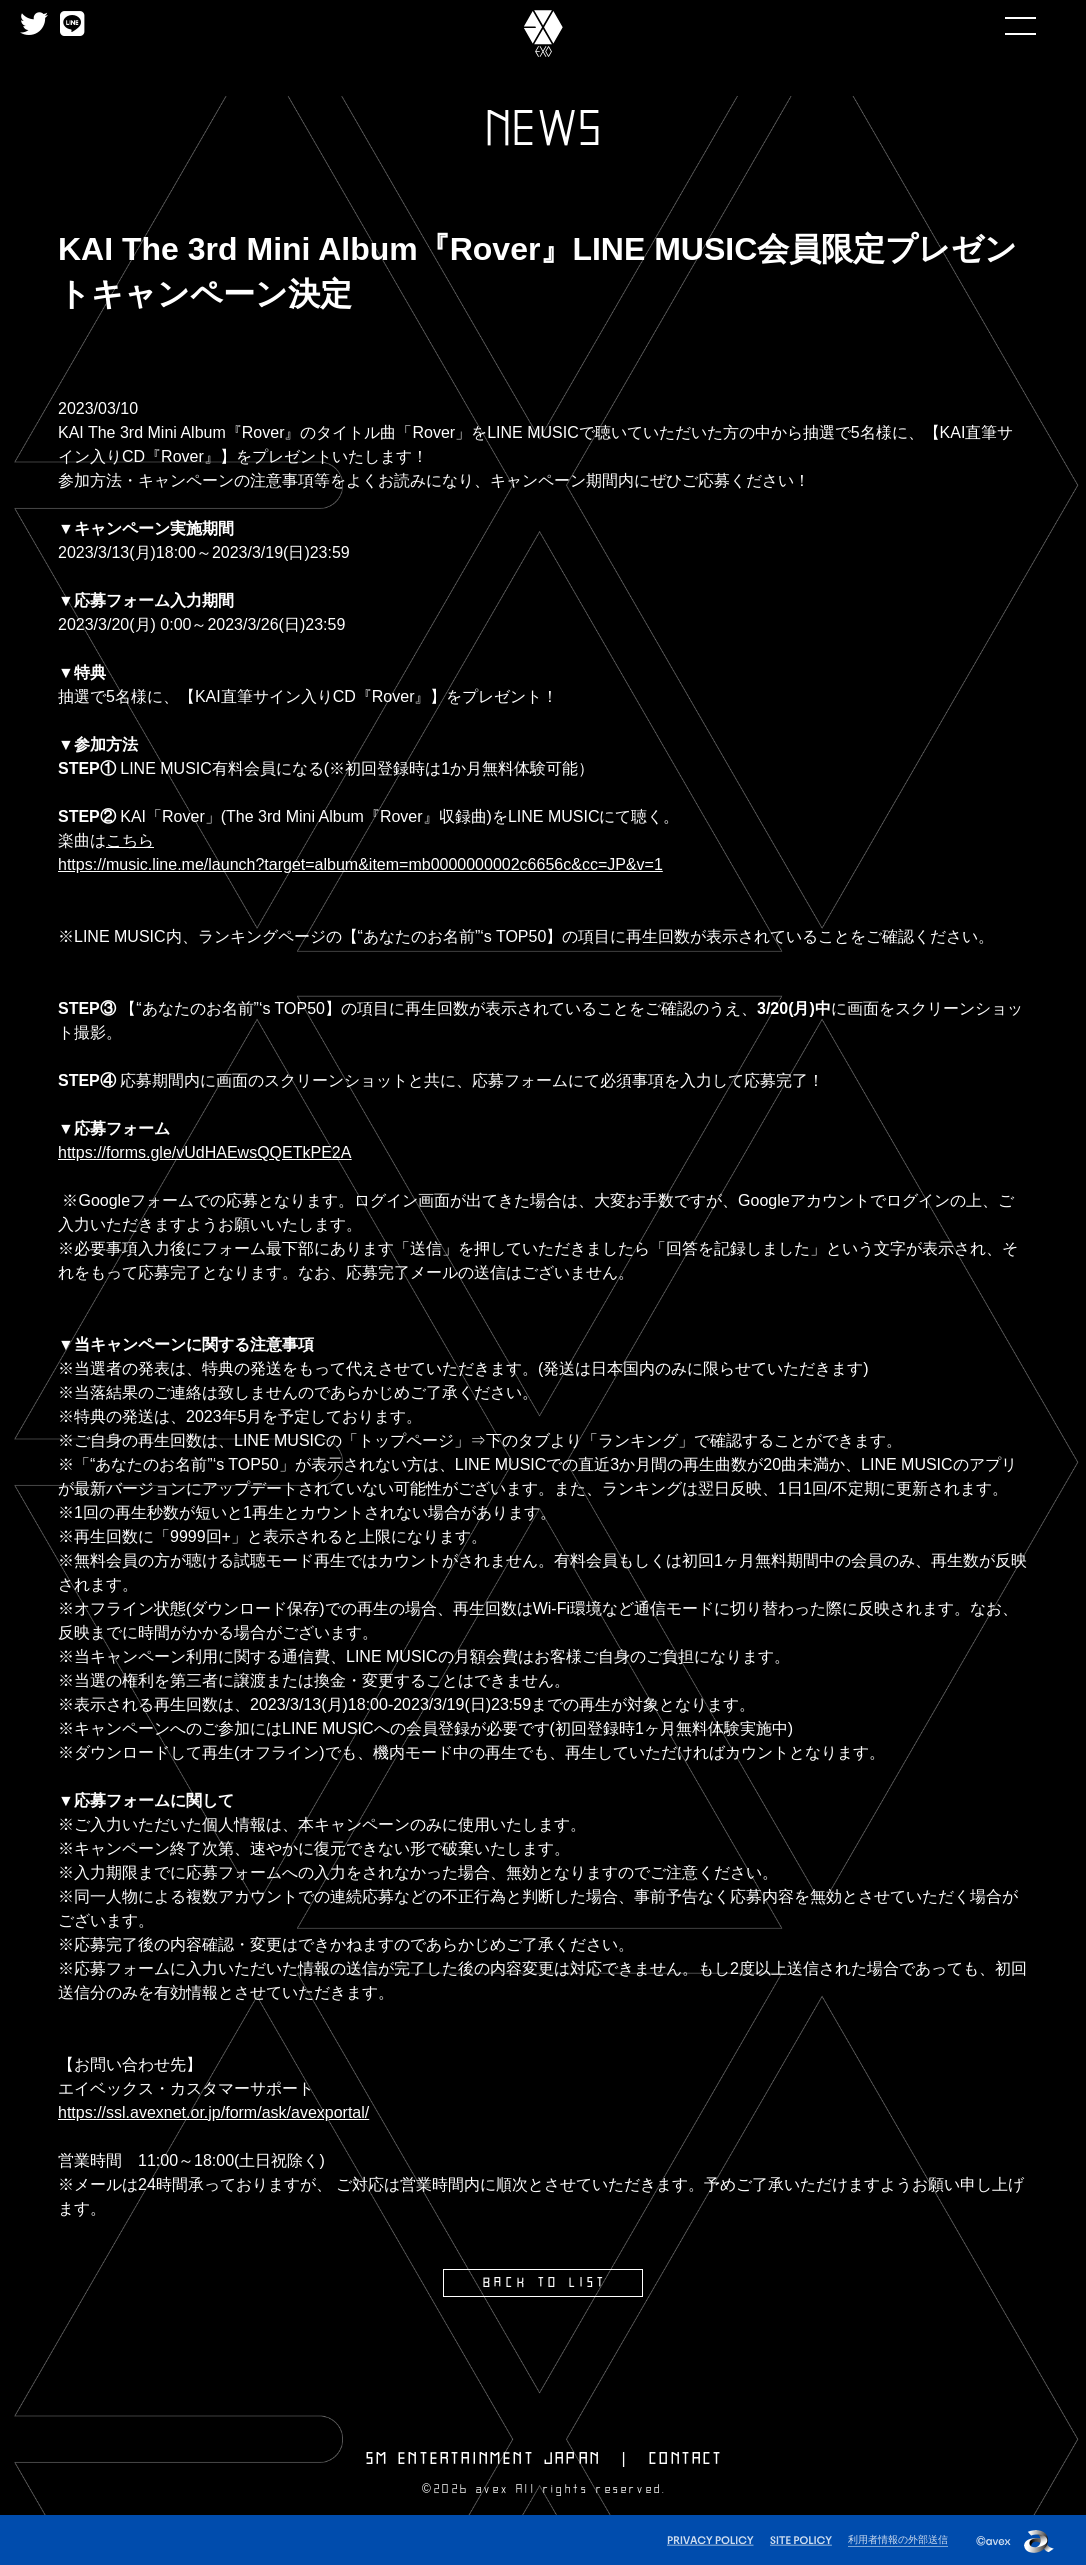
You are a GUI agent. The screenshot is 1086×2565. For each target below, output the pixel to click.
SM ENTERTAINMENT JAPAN (483, 2457)
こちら (130, 840)
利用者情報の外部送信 (893, 2536)
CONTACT (686, 2457)
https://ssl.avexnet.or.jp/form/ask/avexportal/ (213, 2112)
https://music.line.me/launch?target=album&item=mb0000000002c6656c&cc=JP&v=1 (360, 864)
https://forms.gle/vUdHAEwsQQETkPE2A (204, 1152)
